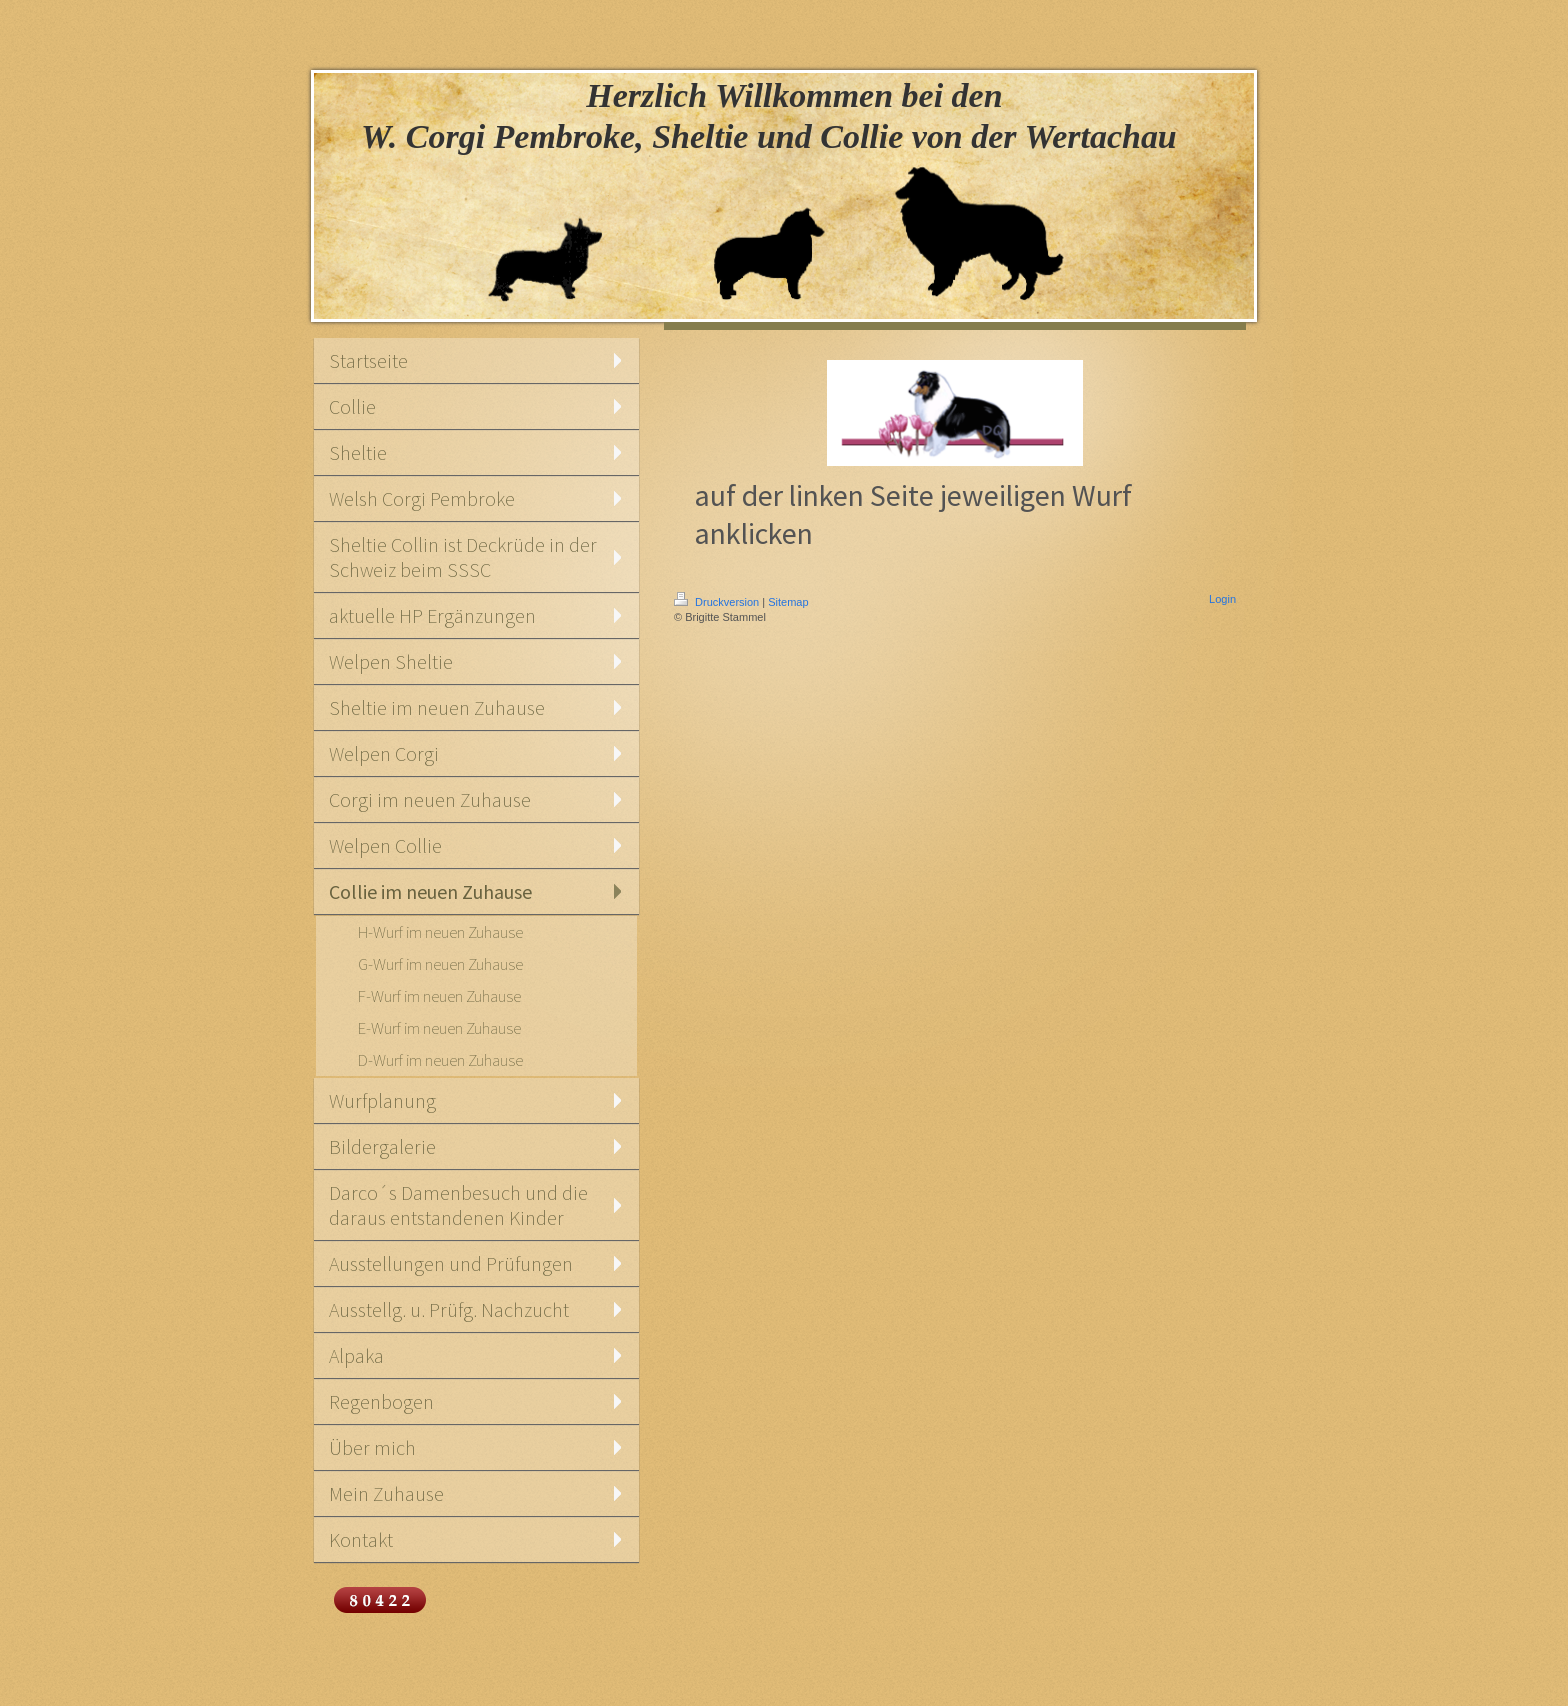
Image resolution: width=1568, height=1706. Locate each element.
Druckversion (718, 602)
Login (1222, 599)
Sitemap (788, 602)
